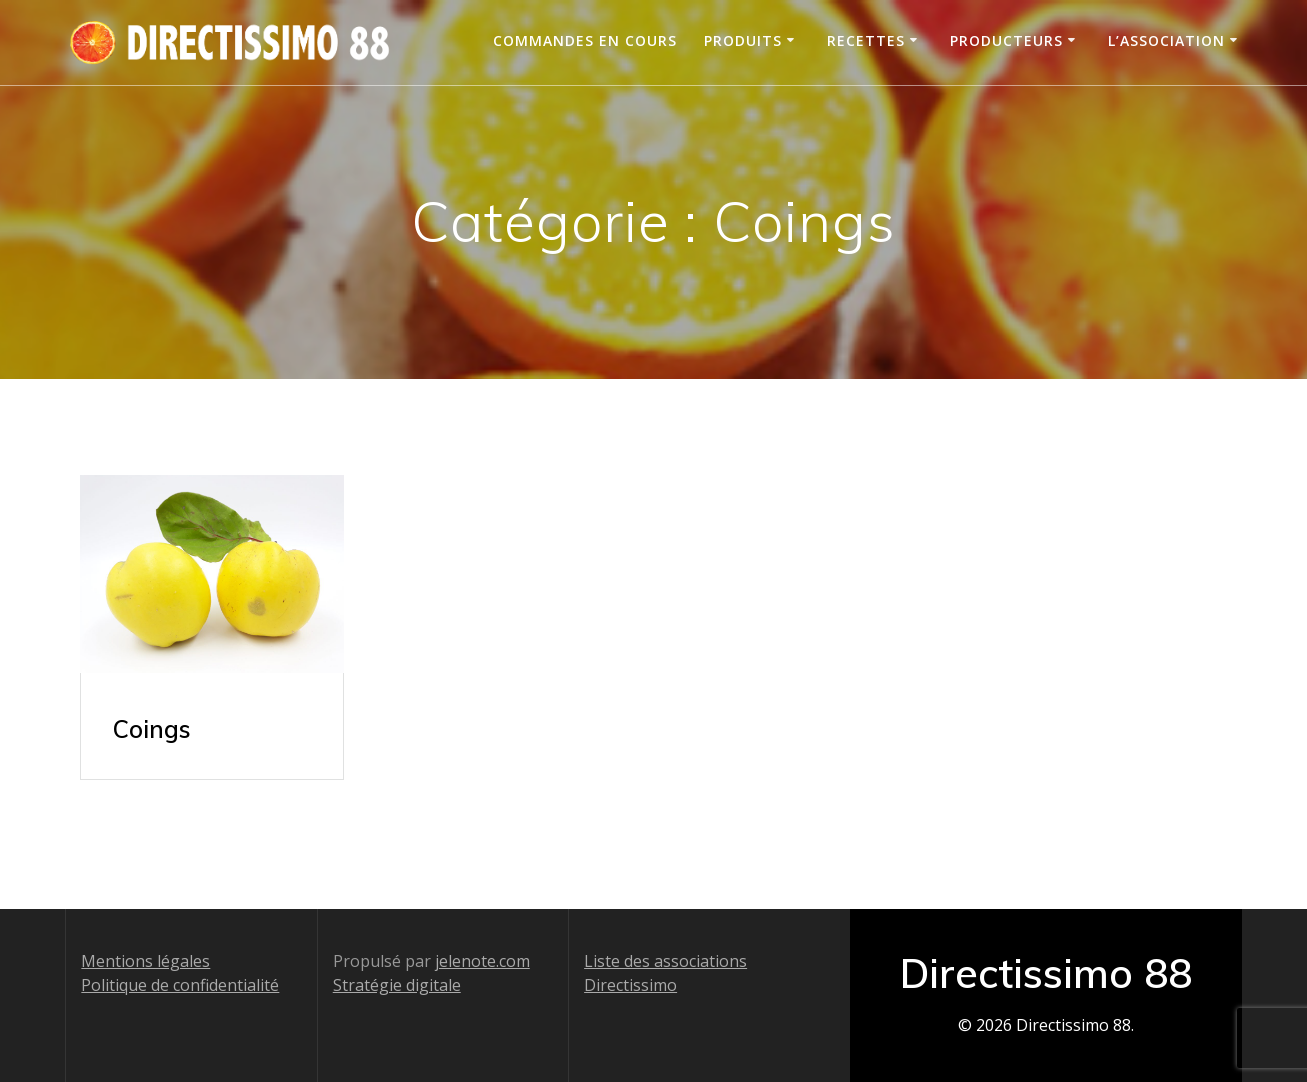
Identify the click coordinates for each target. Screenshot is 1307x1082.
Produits (743, 40)
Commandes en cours (585, 40)
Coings (152, 729)
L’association (1166, 40)
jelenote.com (482, 961)
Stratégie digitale (397, 985)
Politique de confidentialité (180, 985)
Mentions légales (145, 961)
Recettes (866, 40)
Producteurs (1006, 40)
